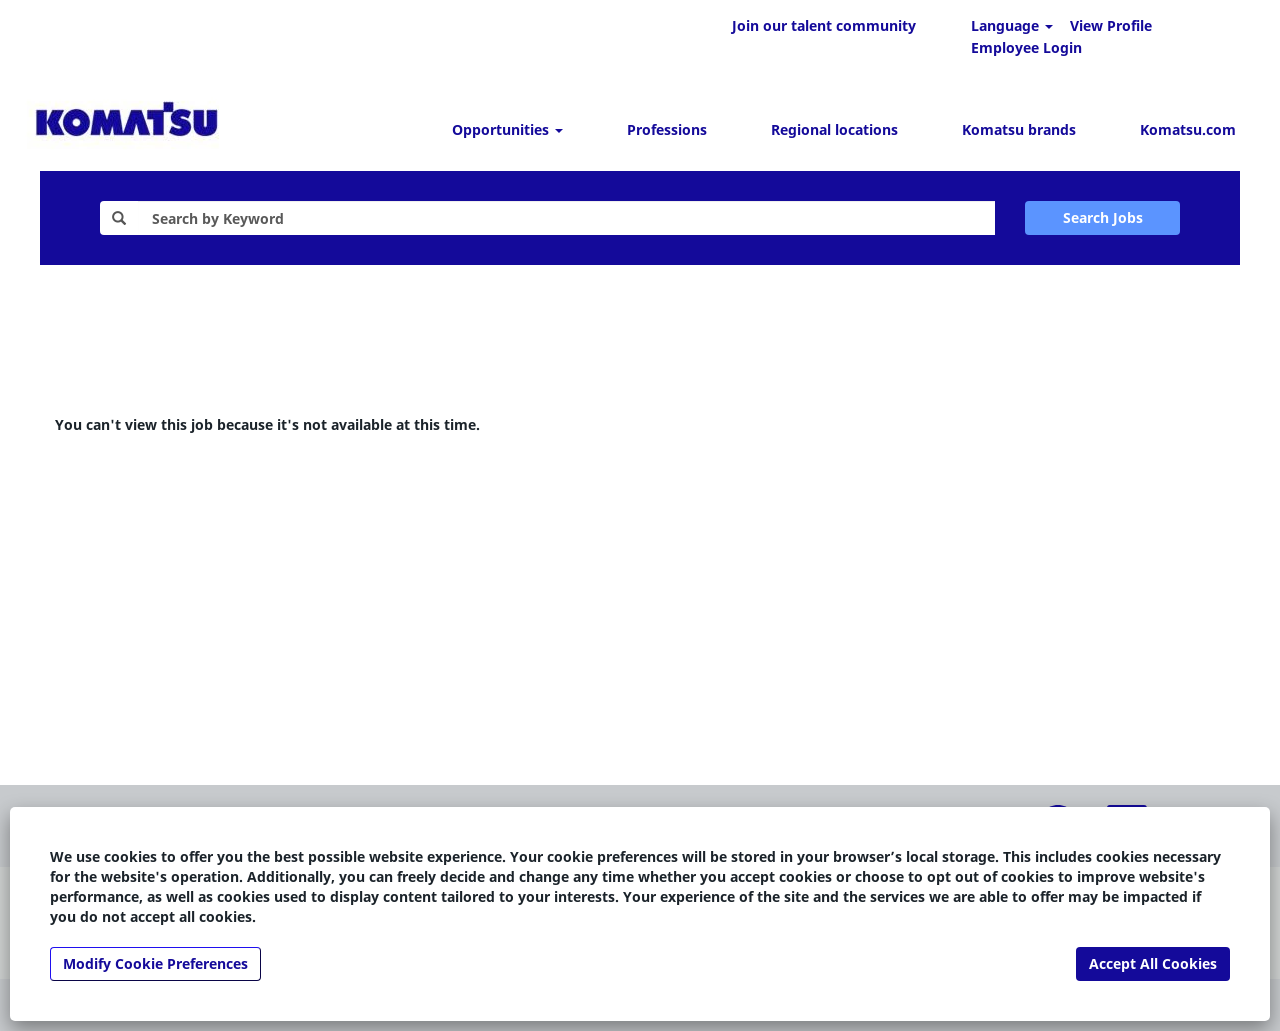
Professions (667, 129)
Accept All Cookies (1153, 963)
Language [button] (1012, 25)
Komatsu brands (1019, 129)
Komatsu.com (1188, 129)
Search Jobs (1103, 217)
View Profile (1111, 25)
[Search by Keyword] (566, 218)
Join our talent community (824, 25)
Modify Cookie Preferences (155, 963)
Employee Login (1026, 47)
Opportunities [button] (507, 129)
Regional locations (834, 129)
